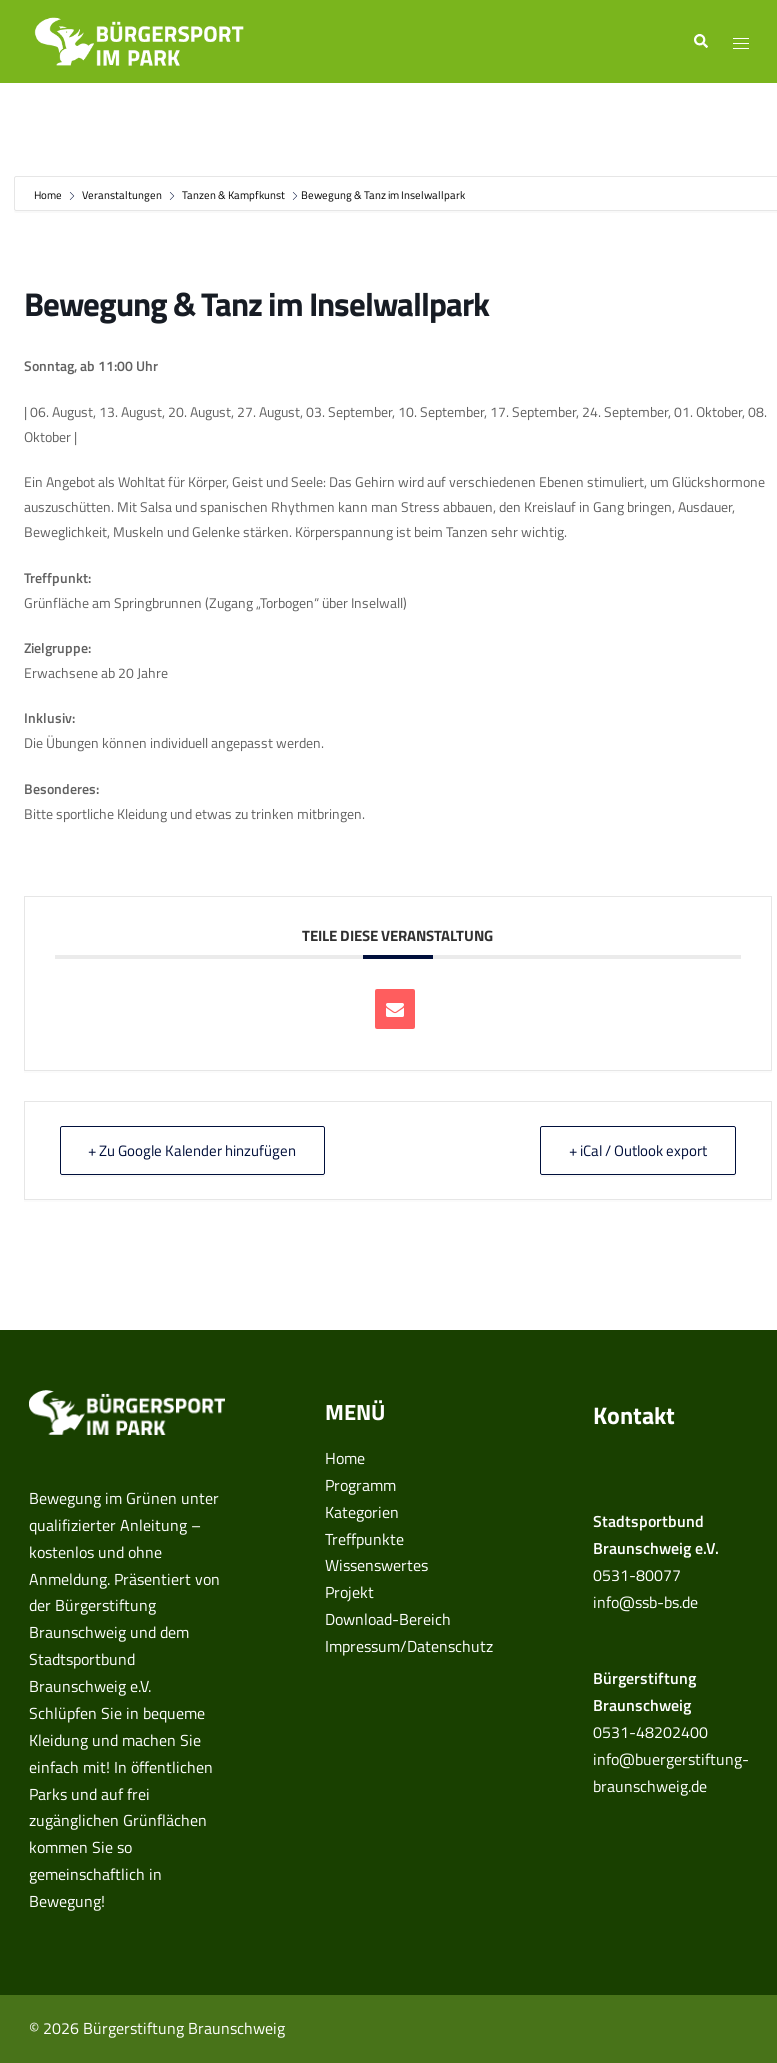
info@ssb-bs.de (645, 1602)
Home (49, 195)
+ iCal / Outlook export (638, 1150)
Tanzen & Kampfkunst (233, 195)
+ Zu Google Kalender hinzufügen (193, 1150)
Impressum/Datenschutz (409, 1646)
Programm (360, 1485)
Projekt (349, 1592)
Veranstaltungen (122, 195)
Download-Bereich (388, 1619)
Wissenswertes (376, 1565)
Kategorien (362, 1512)
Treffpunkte (364, 1539)
